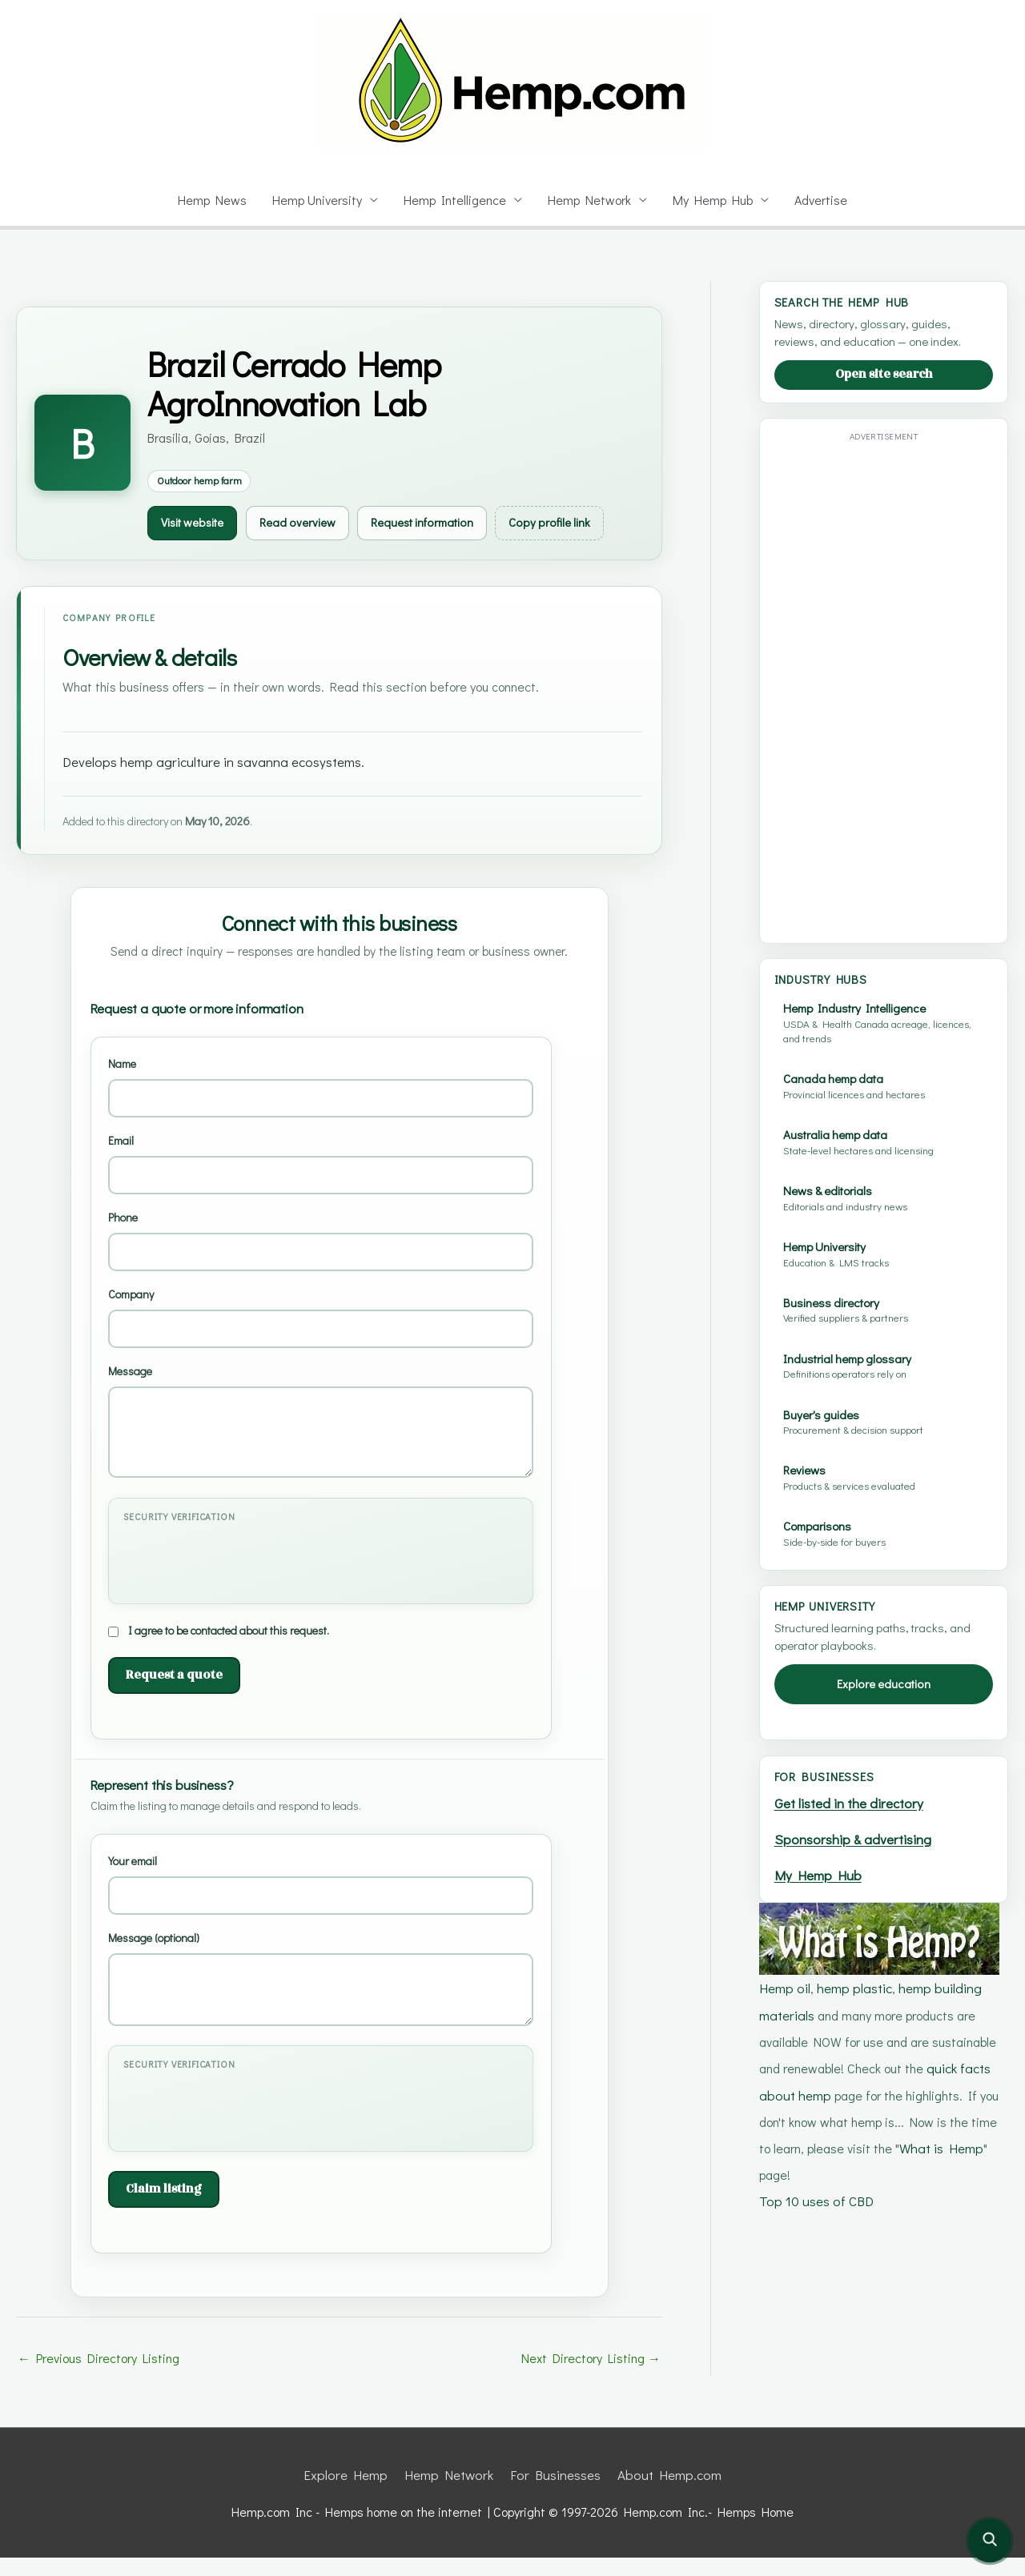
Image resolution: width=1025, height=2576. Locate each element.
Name (320, 1107)
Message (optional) (320, 1998)
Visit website (196, 522)
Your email (320, 1904)
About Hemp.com (664, 2493)
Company (320, 1337)
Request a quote (169, 1694)
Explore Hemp (352, 2493)
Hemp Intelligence (455, 200)
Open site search (883, 374)
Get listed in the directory (851, 1802)
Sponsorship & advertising (856, 1837)
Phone (320, 1260)
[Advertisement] (884, 687)
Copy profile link (582, 522)
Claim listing (161, 2208)
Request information (443, 522)
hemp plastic (853, 1982)
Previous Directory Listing (98, 2377)
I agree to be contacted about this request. (230, 1649)
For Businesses (554, 2493)
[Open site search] (989, 2540)
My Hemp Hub (716, 200)
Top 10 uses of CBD (816, 2187)
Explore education (884, 1683)
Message (320, 1440)
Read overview (308, 522)
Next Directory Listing (592, 2377)
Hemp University (315, 200)
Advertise (825, 200)
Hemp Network (591, 200)
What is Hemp (942, 2136)
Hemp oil (784, 1982)
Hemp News (208, 200)
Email (320, 1184)
